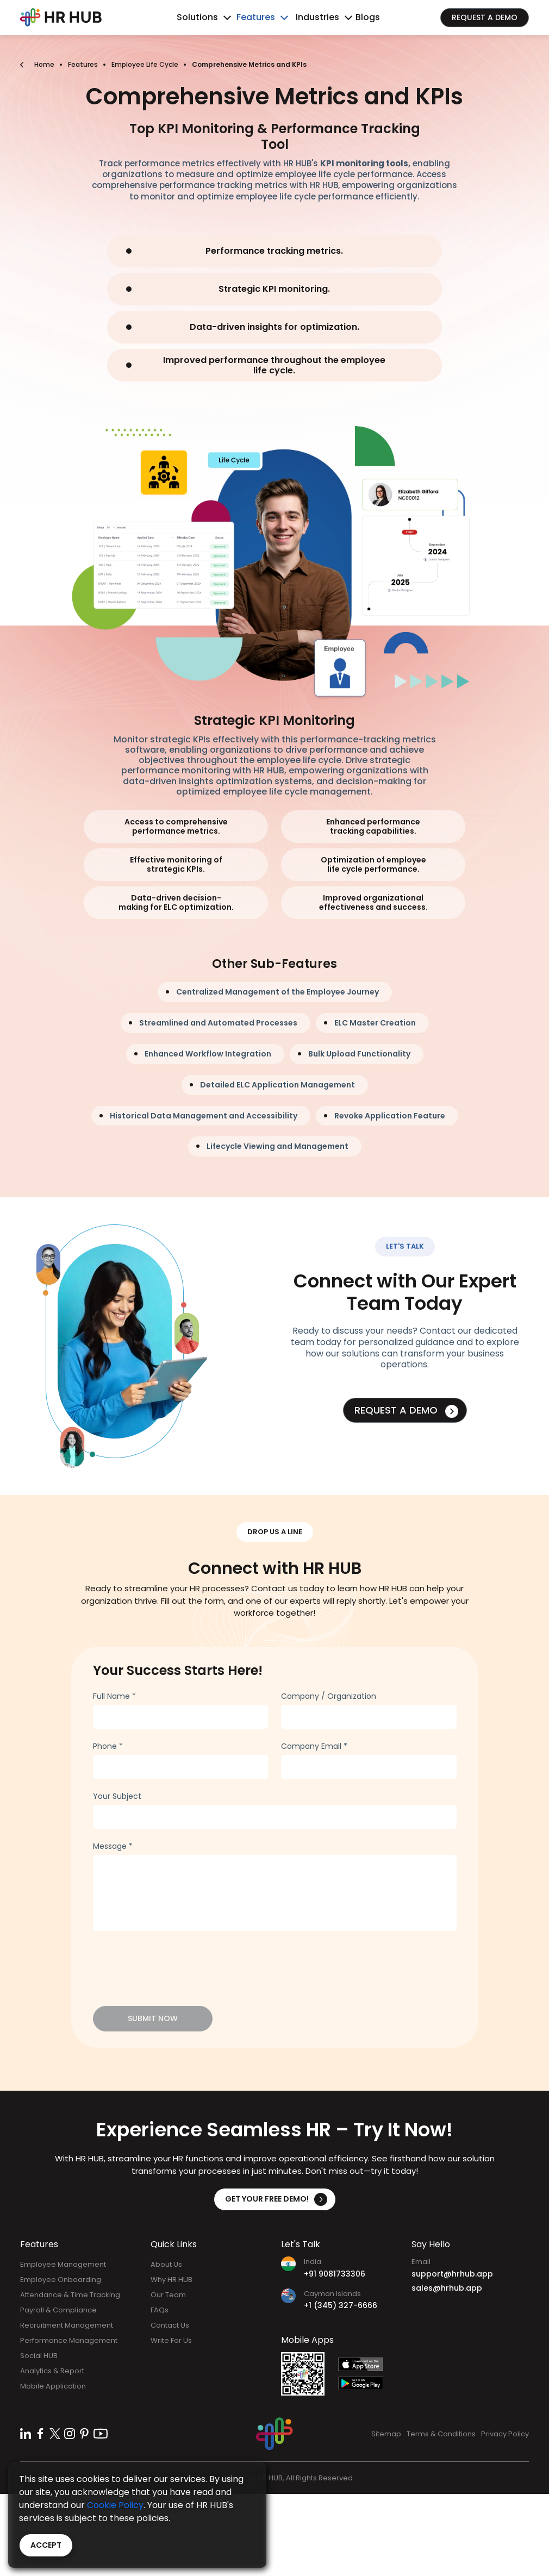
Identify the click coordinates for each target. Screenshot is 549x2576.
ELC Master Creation (375, 1022)
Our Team (168, 2295)
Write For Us (171, 2340)
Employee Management (63, 2264)
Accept (45, 2545)
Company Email (314, 1745)
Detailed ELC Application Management (277, 1084)
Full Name (114, 1695)
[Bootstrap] (61, 17)
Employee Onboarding (60, 2279)
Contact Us (170, 2325)
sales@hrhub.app (446, 2288)
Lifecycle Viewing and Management (277, 1146)
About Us (166, 2264)
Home (44, 64)
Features (255, 17)
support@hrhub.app (452, 2273)
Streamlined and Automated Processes (218, 1022)
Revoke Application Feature (389, 1115)
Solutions (197, 17)
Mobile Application (53, 2386)
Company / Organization (328, 1695)
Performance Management (68, 2340)
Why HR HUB (171, 2279)
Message (113, 1845)
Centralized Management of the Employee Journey (277, 991)
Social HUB (39, 2355)
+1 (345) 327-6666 (340, 2305)
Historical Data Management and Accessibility (203, 1115)
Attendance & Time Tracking (70, 2295)
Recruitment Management (66, 2325)
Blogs (367, 17)
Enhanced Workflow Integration (208, 1053)
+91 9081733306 (334, 2273)
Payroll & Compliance (58, 2310)
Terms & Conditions (441, 2434)
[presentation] (175, 1962)
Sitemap (386, 2434)
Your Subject (117, 1795)
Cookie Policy (115, 2505)
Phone (108, 1745)
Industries (317, 17)
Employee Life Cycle (144, 64)
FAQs (160, 2310)
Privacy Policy (505, 2434)
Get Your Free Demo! (276, 2199)
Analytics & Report (52, 2371)
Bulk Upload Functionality (359, 1053)
